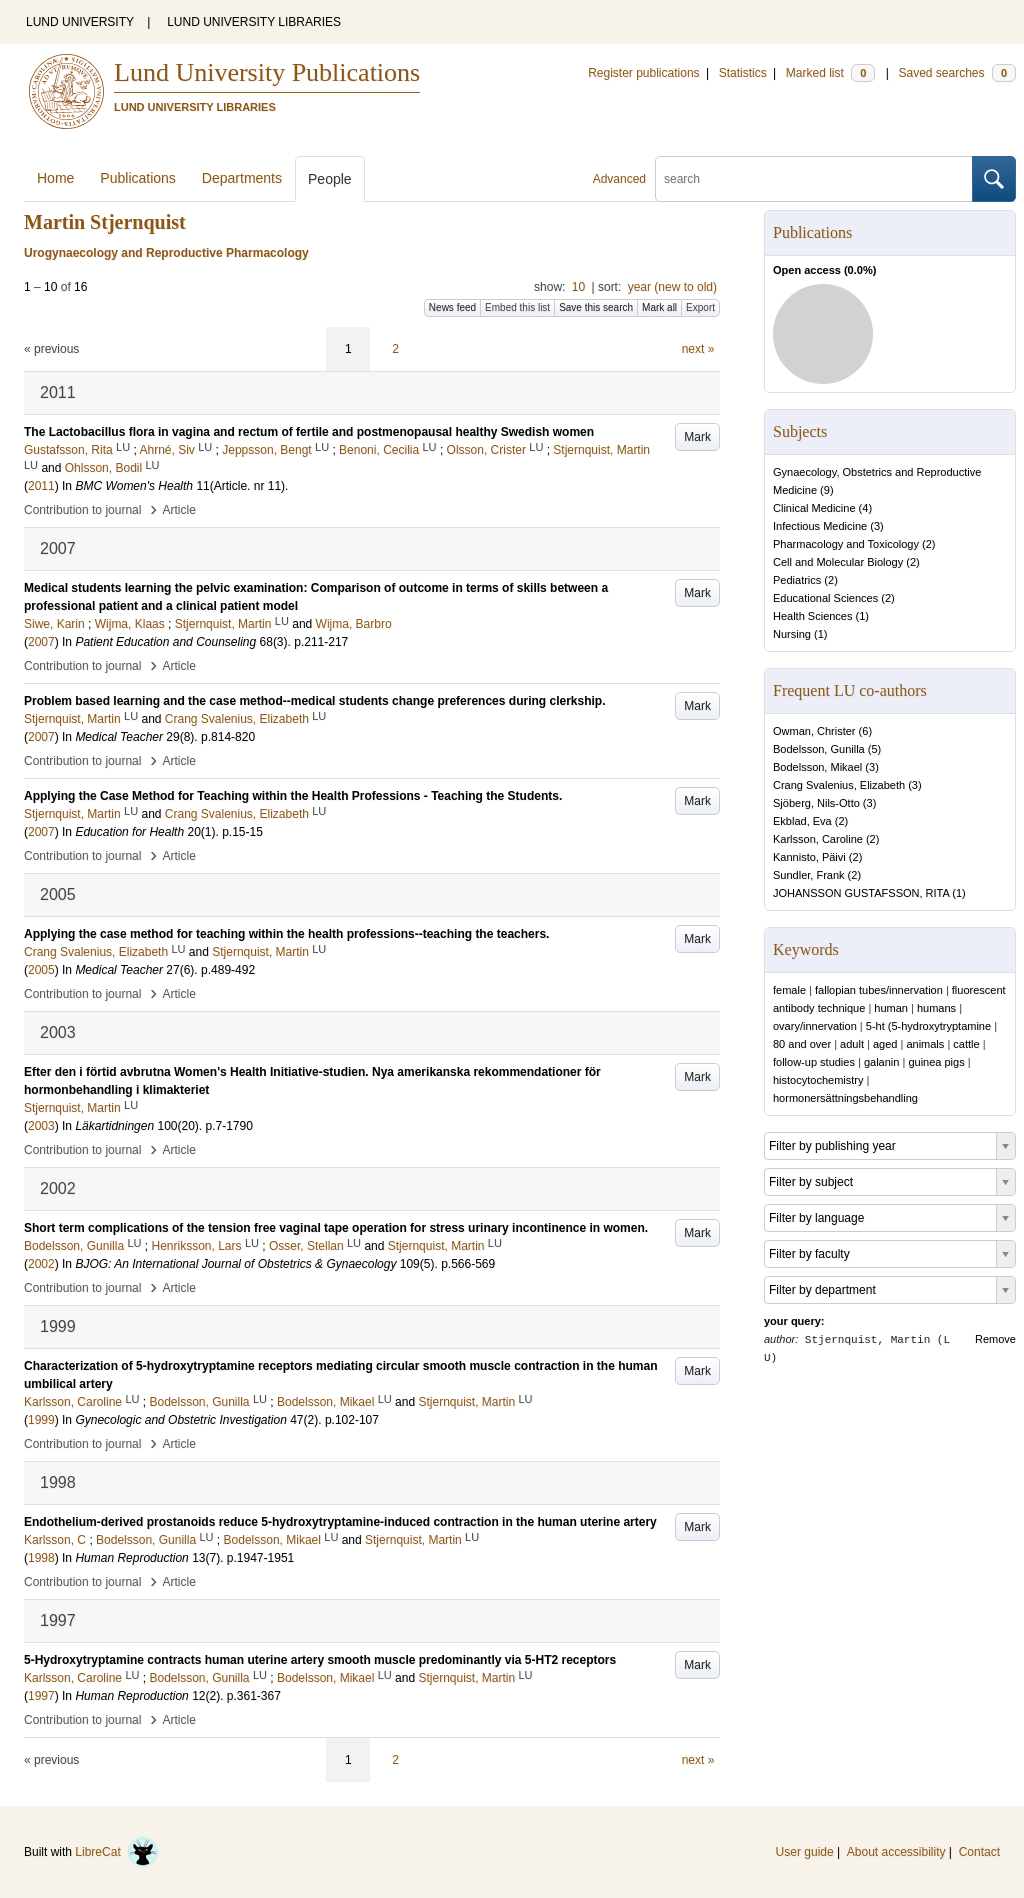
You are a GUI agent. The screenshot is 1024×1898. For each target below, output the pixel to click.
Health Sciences (813, 616)
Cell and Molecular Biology (838, 562)
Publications (138, 178)
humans (936, 1008)
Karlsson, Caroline (818, 839)
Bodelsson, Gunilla (819, 749)
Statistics (743, 73)
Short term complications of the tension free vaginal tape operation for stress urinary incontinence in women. (336, 1228)
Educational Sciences (825, 598)
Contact (979, 1852)
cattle (966, 1044)
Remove (995, 1339)
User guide (805, 1852)
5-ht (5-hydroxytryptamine (928, 1026)
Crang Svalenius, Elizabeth (839, 785)
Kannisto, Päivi (809, 857)
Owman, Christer (814, 731)
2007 (41, 642)
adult (852, 1044)
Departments (242, 178)
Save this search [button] (596, 307)
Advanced (619, 179)
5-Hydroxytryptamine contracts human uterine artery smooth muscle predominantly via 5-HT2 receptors (320, 1660)
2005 (41, 970)
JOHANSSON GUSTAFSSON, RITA (861, 893)
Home (55, 178)
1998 (41, 1558)
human (891, 1008)
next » (698, 349)
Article (179, 510)
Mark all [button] (659, 307)
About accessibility (896, 1852)
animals (925, 1044)
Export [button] (700, 307)
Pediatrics (797, 580)
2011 (41, 486)
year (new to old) (672, 287)
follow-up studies (814, 1062)
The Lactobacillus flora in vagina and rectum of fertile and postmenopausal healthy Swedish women (309, 432)
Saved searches (957, 73)
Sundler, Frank (809, 875)
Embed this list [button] (517, 307)
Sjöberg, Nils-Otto (816, 803)
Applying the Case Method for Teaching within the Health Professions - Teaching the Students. (293, 796)
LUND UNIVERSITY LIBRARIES (254, 22)
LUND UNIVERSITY (80, 22)
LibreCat (117, 1852)
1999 (41, 1420)
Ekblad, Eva (802, 821)
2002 (41, 1264)
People (330, 179)
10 (578, 287)
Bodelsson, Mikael (817, 767)
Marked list (830, 73)
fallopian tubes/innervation (879, 990)
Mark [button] (697, 437)
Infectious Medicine (820, 526)
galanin (881, 1062)
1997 (41, 1696)
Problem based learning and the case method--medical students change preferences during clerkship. (315, 701)
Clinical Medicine (814, 508)
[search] (814, 179)
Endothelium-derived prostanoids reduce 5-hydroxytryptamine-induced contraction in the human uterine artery (340, 1522)
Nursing (792, 634)
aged (885, 1044)
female (789, 990)
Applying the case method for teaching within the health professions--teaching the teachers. (286, 934)
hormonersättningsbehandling (845, 1098)
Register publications (643, 73)
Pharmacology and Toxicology (846, 544)
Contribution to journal (82, 510)
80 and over (802, 1044)
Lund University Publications (267, 72)
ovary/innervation (815, 1026)
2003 (41, 1126)
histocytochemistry (818, 1080)
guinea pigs (936, 1062)
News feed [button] (452, 307)
